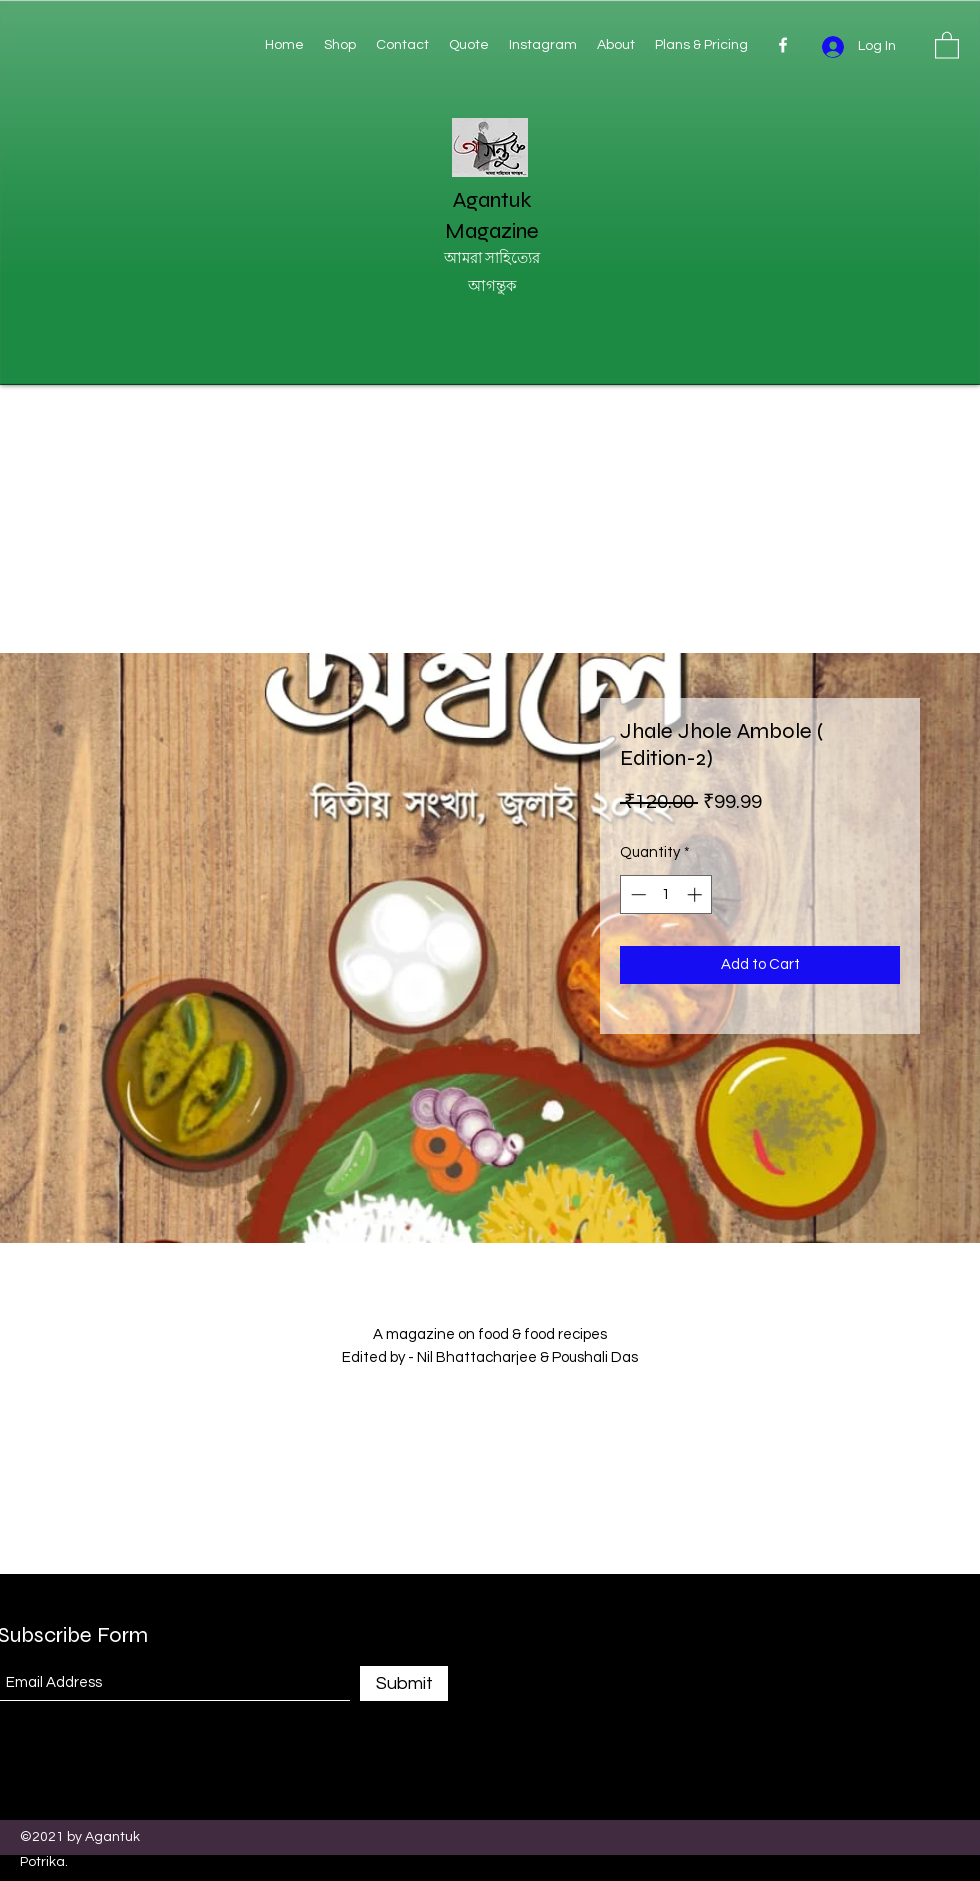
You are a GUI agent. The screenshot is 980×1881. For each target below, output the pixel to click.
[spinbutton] (666, 894)
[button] (947, 44)
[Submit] (404, 1683)
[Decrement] (636, 894)
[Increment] (696, 894)
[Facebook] (783, 45)
